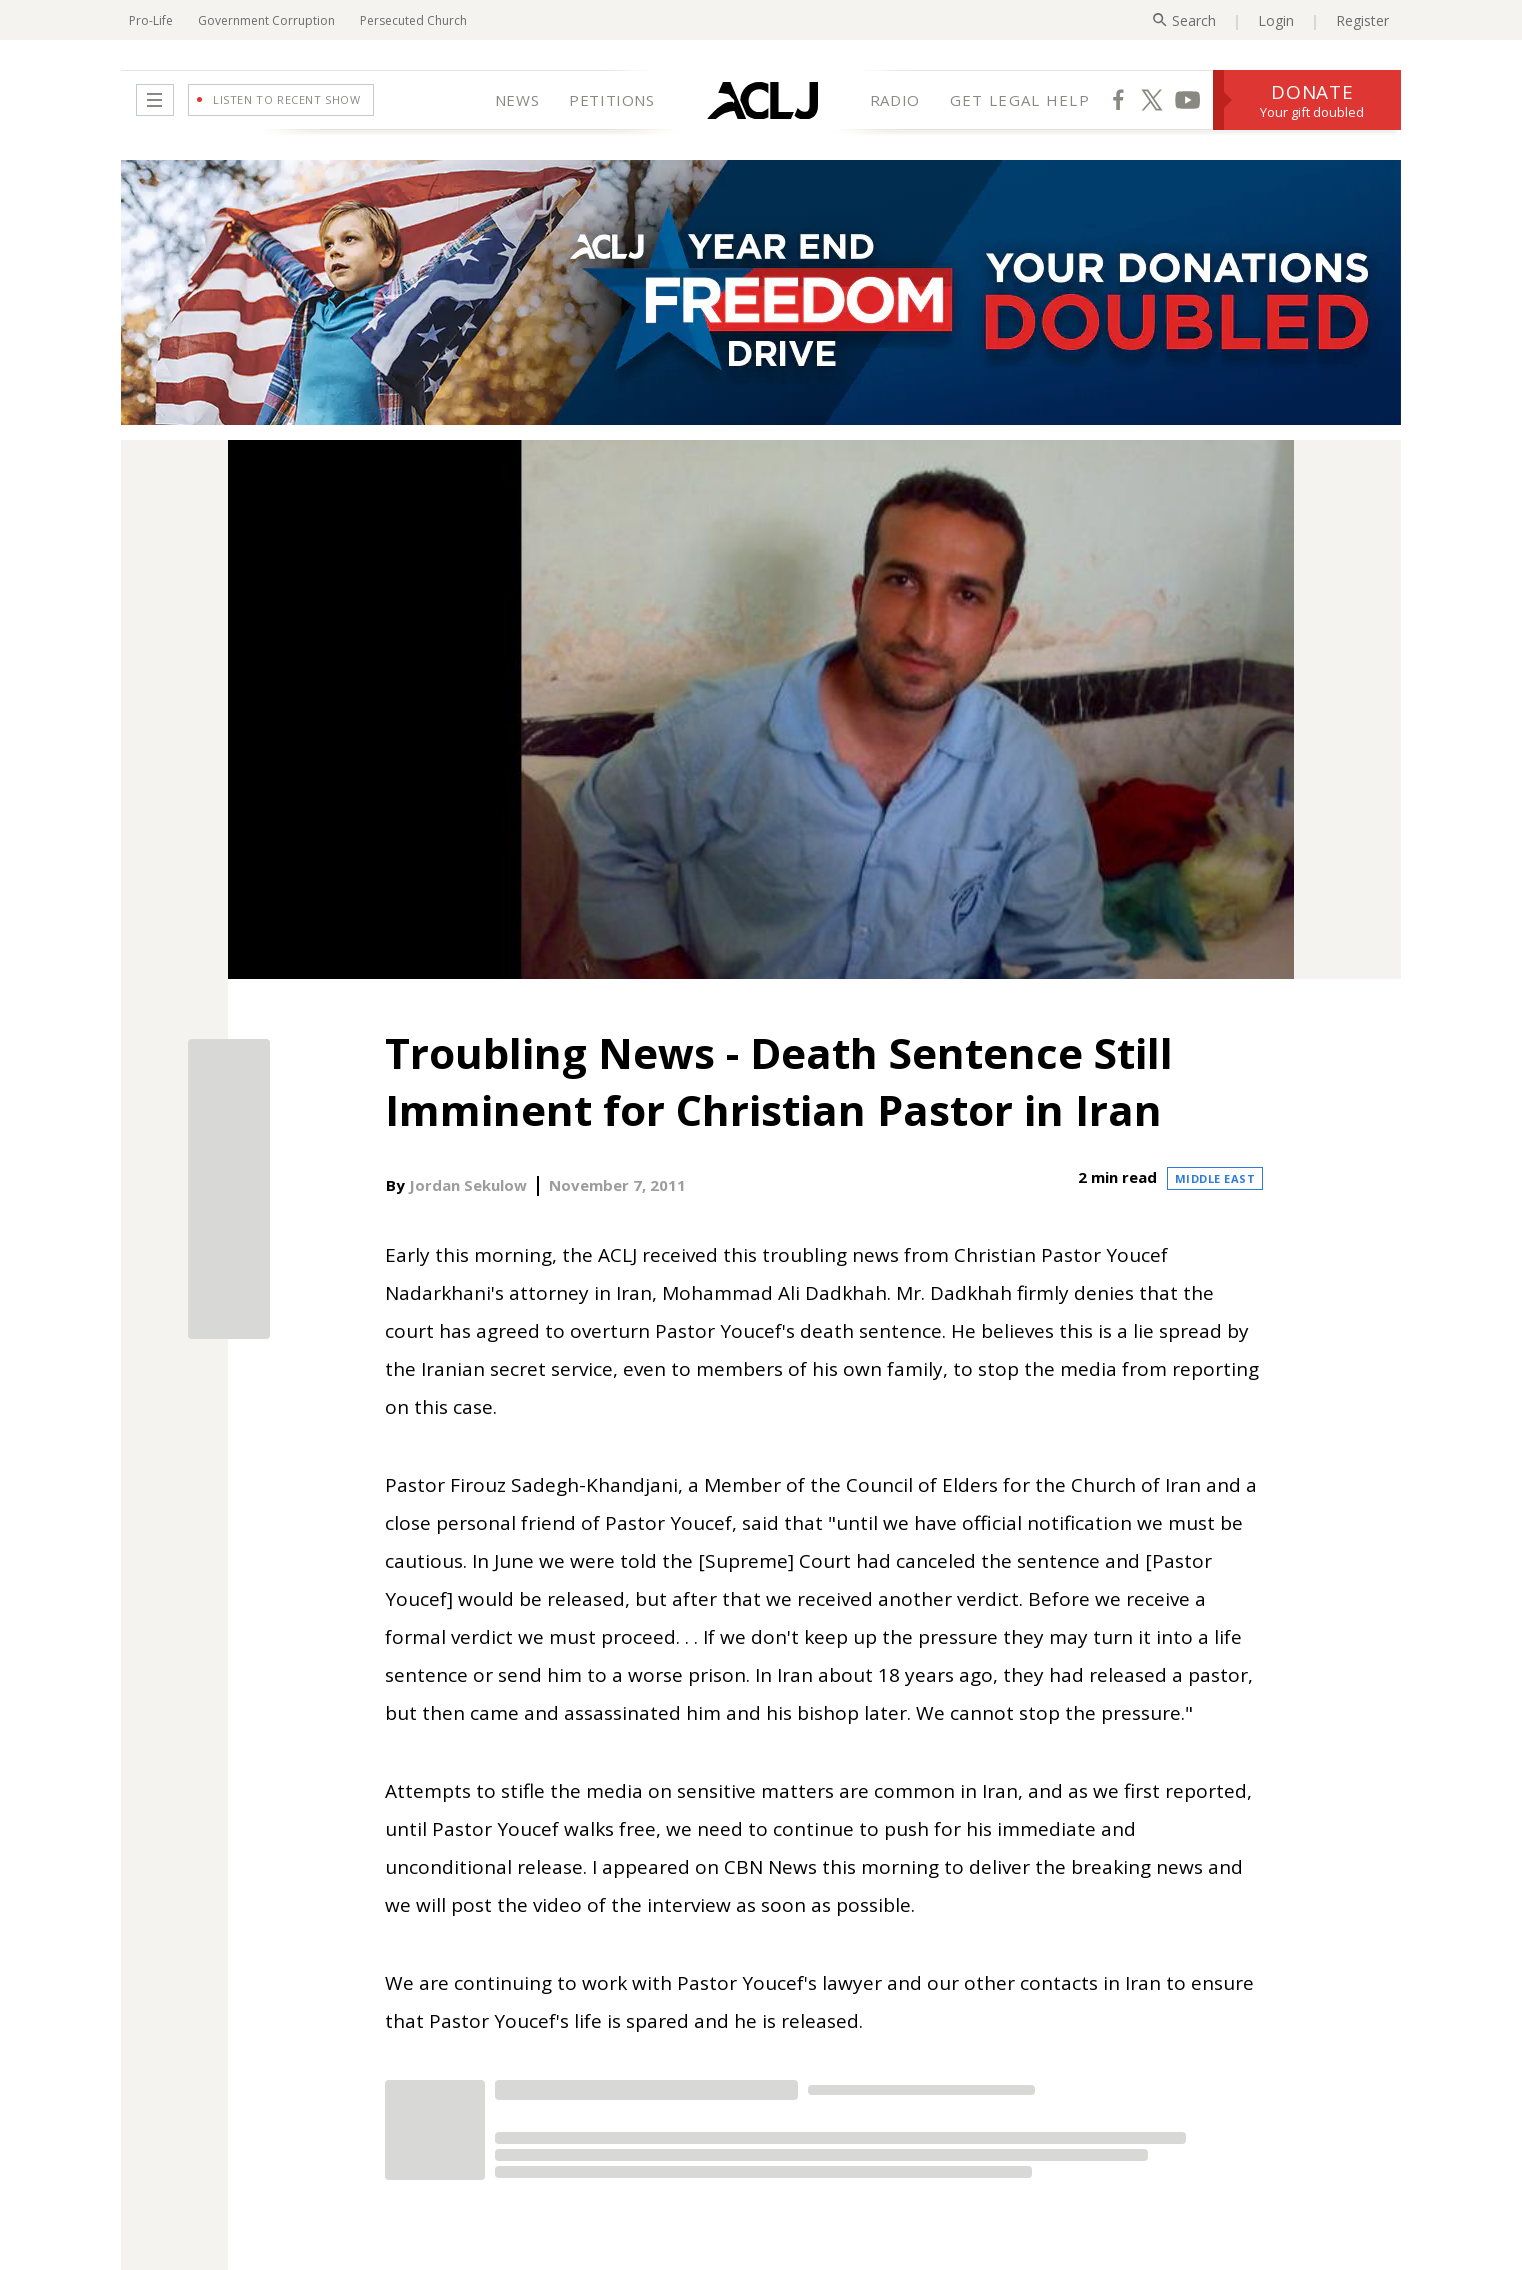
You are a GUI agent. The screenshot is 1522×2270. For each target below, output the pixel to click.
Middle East (1215, 1178)
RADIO (895, 100)
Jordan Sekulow (468, 1185)
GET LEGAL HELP (1020, 100)
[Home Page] (762, 100)
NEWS (517, 100)
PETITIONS (611, 100)
